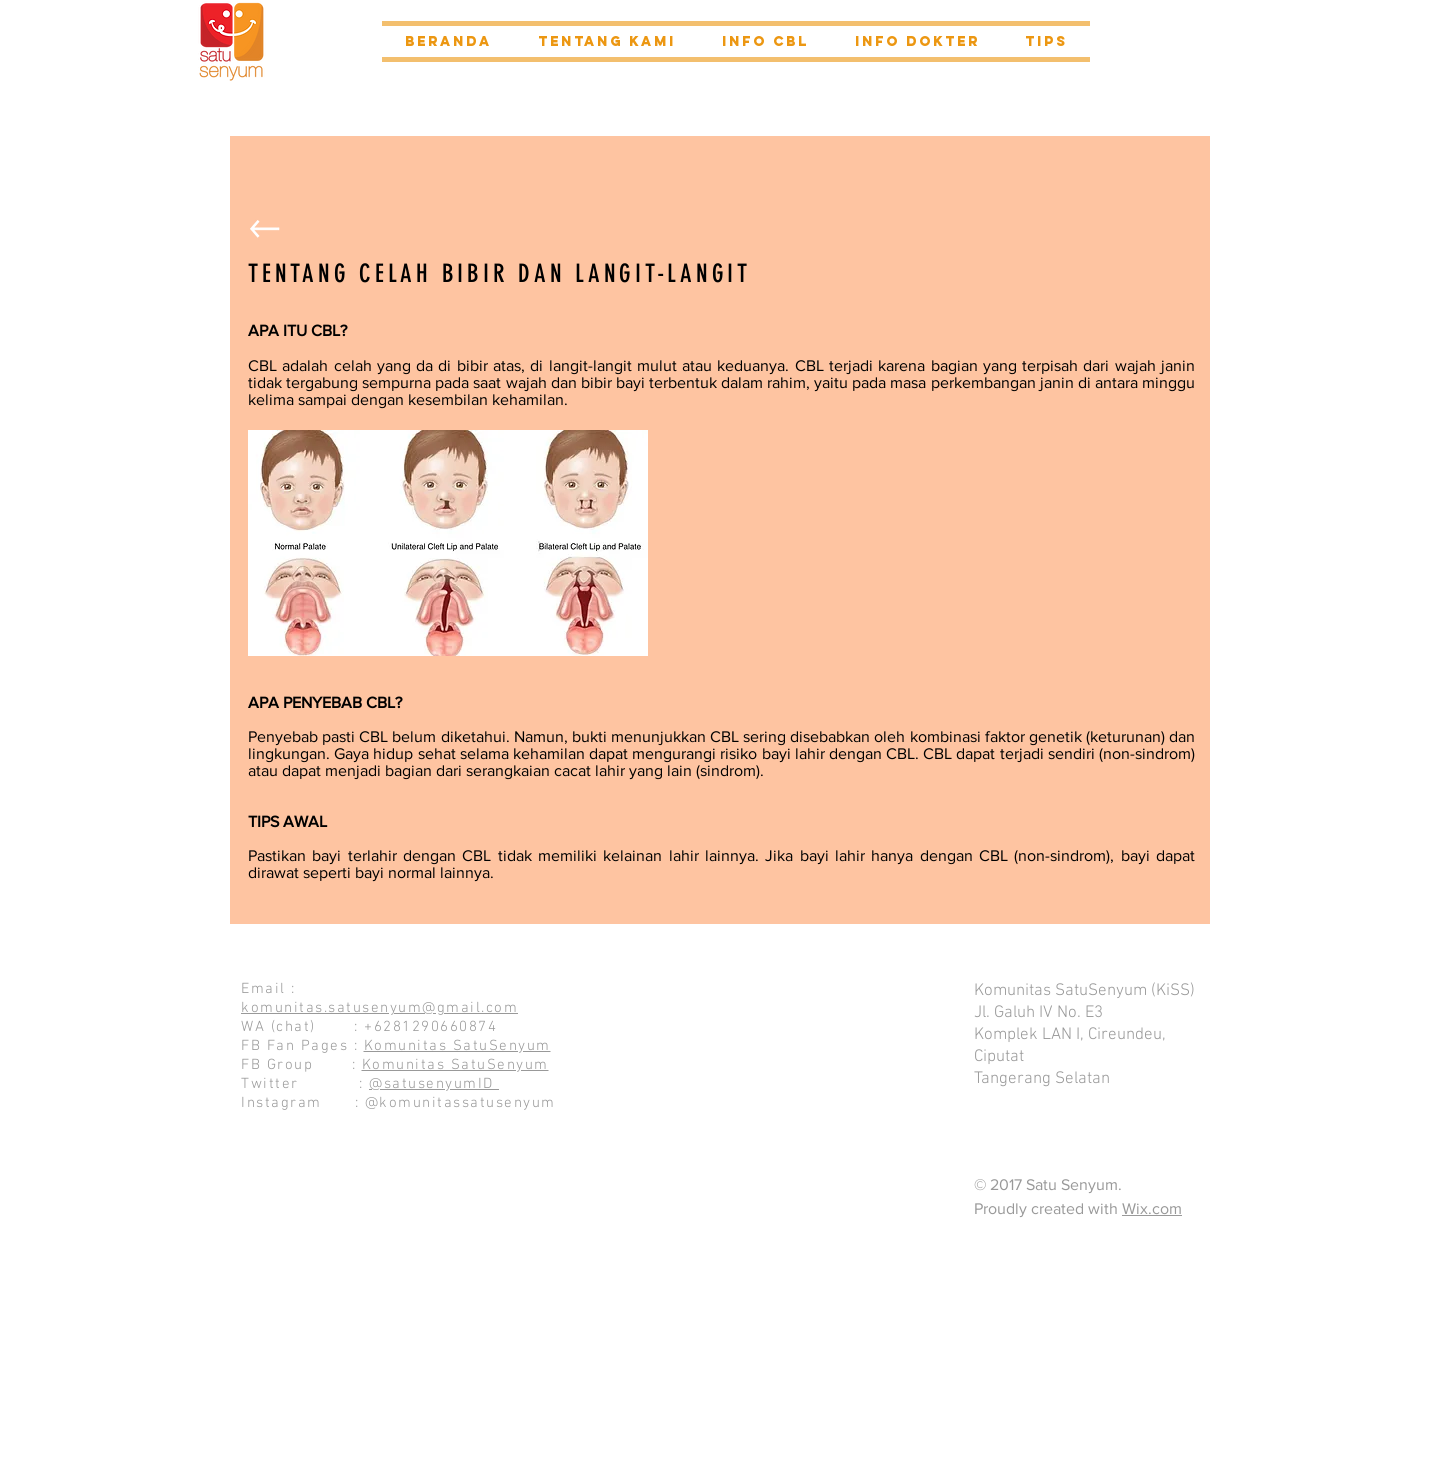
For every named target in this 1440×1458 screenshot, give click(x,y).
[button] (607, 41)
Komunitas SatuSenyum (457, 1046)
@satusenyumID (434, 1084)
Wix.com (1152, 1208)
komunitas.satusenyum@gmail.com (379, 1008)
